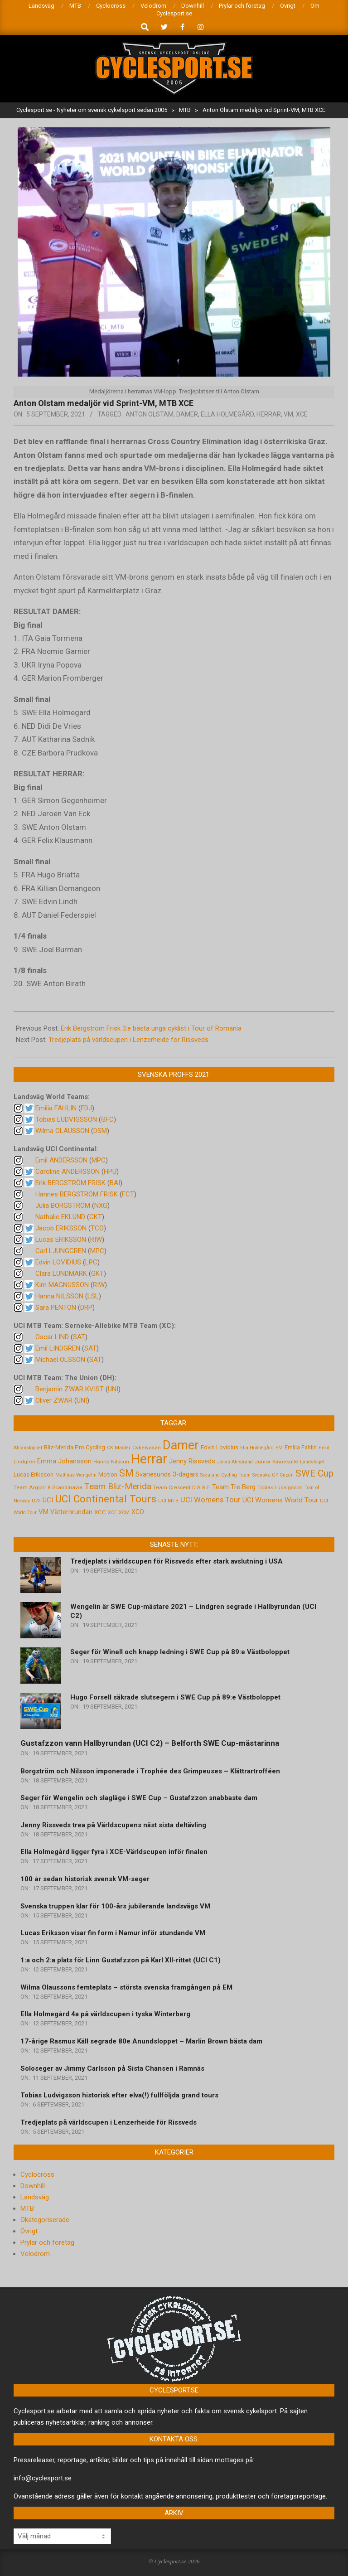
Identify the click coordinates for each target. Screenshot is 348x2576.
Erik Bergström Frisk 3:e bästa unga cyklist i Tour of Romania (151, 1028)
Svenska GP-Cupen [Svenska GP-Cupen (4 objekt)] (273, 1475)
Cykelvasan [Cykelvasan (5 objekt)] (146, 1447)
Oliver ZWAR (53, 1400)
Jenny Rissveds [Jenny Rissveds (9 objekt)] (192, 1461)
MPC (99, 1160)
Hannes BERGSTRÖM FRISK (76, 1194)
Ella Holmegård (227, 414)
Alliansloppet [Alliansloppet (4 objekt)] (28, 1448)
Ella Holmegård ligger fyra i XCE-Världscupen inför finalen (114, 1852)
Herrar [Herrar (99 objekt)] (149, 1459)
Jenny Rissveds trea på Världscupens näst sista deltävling (113, 1825)
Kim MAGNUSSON (62, 1285)
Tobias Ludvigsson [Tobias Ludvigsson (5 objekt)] (280, 1487)
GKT (95, 1217)
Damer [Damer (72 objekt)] (181, 1445)
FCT (128, 1194)
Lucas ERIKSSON (60, 1239)
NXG (100, 1205)
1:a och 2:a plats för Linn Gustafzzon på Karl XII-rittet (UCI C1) (120, 1960)
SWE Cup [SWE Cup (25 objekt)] (314, 1473)
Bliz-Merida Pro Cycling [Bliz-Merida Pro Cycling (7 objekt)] (74, 1447)
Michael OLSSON (60, 1360)
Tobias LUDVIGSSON (66, 1119)
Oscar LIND (52, 1337)
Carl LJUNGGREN (60, 1251)
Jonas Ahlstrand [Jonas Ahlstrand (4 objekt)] (235, 1462)
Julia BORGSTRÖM (62, 1205)
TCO (97, 1228)
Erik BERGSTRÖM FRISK (70, 1183)
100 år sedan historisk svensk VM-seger (85, 1879)
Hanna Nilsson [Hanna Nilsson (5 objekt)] (111, 1461)
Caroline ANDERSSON (67, 1171)
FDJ (86, 1108)
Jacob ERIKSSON (61, 1228)
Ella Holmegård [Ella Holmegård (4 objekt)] (257, 1448)
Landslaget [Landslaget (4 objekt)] (312, 1462)
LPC (91, 1262)
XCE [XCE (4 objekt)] (112, 1513)
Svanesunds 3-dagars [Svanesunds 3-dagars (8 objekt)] (166, 1474)
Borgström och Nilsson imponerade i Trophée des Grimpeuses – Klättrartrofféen (150, 1771)
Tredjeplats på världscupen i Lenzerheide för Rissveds (128, 1040)
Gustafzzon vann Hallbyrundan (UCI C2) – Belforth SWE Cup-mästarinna (149, 1743)
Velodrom (35, 2254)
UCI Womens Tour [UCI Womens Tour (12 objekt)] (210, 1500)
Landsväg (34, 2197)
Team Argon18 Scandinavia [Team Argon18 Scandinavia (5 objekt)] (48, 1487)
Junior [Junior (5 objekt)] (263, 1461)
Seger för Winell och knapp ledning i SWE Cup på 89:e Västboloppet (180, 1652)
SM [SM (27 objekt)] (126, 1473)
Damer (187, 414)
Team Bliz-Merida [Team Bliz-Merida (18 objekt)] (117, 1486)
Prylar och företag (47, 2242)
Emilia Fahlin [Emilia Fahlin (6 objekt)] (301, 1447)
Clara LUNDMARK (61, 1273)
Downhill (32, 2186)
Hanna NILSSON (59, 1296)
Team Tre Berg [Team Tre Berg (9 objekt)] (234, 1487)
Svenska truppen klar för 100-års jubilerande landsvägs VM (115, 1906)
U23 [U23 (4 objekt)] (36, 1501)
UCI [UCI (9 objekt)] (48, 1500)
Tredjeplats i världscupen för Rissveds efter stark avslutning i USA (176, 1561)
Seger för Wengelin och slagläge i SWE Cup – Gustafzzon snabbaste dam (138, 1798)
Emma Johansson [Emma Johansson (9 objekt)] (64, 1461)
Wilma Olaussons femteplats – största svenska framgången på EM (126, 1987)
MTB (27, 2208)
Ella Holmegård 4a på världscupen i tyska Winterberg (105, 2014)
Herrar (268, 414)
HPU (110, 1171)
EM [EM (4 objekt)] (279, 1448)
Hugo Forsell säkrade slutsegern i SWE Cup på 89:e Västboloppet (175, 1697)
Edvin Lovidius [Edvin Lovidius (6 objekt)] (219, 1447)
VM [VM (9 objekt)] (43, 1512)
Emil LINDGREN (57, 1348)
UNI (113, 1389)
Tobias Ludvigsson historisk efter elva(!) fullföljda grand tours (119, 2095)
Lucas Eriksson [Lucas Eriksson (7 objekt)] (33, 1474)
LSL (93, 1296)
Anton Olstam (150, 414)
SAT (79, 1337)
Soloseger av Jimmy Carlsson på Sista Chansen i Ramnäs (112, 2068)
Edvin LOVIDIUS (58, 1262)
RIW (96, 1239)
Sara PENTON (55, 1307)
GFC (107, 1119)
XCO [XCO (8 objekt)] (137, 1512)
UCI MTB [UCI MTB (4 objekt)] (168, 1501)
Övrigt (29, 2231)
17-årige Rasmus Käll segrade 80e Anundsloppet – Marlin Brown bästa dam (141, 2041)
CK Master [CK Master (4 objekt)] (118, 1448)
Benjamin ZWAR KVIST (69, 1389)
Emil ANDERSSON (61, 1160)
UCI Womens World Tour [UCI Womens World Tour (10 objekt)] (280, 1500)
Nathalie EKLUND (60, 1217)
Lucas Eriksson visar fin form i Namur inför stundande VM (112, 1933)
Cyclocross (37, 2174)
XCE (302, 414)
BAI (115, 1183)
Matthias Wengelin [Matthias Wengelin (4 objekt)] (76, 1475)
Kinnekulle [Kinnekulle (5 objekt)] (285, 1461)
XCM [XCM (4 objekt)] (124, 1513)
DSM (100, 1131)
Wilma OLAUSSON (62, 1131)
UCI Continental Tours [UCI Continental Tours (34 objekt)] (105, 1499)
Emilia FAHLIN (56, 1108)
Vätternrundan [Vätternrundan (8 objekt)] (71, 1512)
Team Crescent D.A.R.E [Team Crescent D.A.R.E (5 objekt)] (181, 1487)
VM (288, 414)
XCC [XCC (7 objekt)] (100, 1512)
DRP (86, 1307)
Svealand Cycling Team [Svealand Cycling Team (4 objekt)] (225, 1475)
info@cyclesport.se (43, 2478)
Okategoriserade (44, 2220)
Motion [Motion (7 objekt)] (107, 1474)
